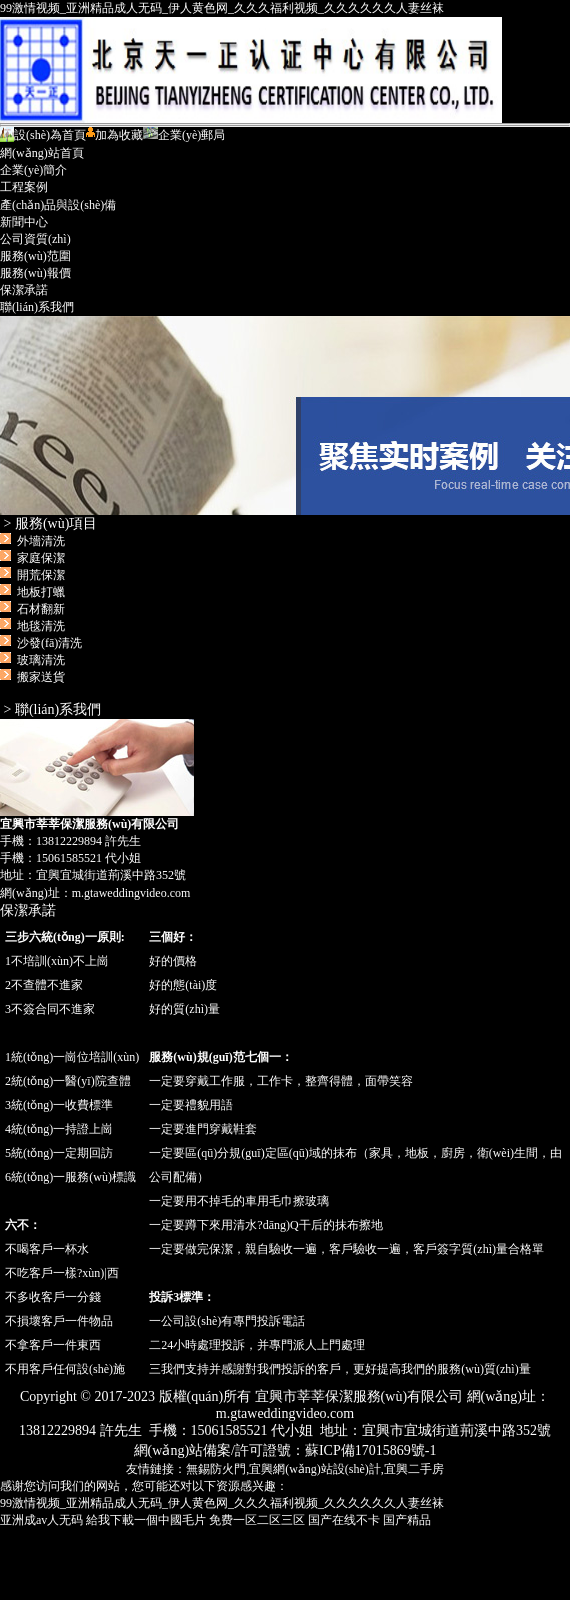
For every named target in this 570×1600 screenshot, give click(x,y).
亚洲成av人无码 (41, 1520)
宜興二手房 (414, 1469)
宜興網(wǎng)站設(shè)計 (315, 1469)
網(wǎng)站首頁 (42, 153)
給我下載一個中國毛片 (146, 1520)
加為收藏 (114, 135)
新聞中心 (24, 222)
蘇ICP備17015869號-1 (370, 1450)
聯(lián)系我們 (37, 307)
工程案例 (24, 187)
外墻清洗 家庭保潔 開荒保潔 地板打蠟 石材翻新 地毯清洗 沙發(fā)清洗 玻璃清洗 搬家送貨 (44, 609)
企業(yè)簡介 (33, 170)
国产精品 (407, 1520)
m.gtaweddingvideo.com (131, 893)
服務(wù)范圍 (35, 256)
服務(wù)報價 (35, 273)
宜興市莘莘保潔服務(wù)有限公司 (285, 415)
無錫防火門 (216, 1469)
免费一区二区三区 (257, 1520)
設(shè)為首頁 (43, 135)
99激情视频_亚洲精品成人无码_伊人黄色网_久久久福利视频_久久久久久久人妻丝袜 (222, 8)
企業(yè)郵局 (184, 135)
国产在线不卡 (344, 1520)
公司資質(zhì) (35, 239)
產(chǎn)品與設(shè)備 (58, 205)
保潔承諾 (24, 290)
